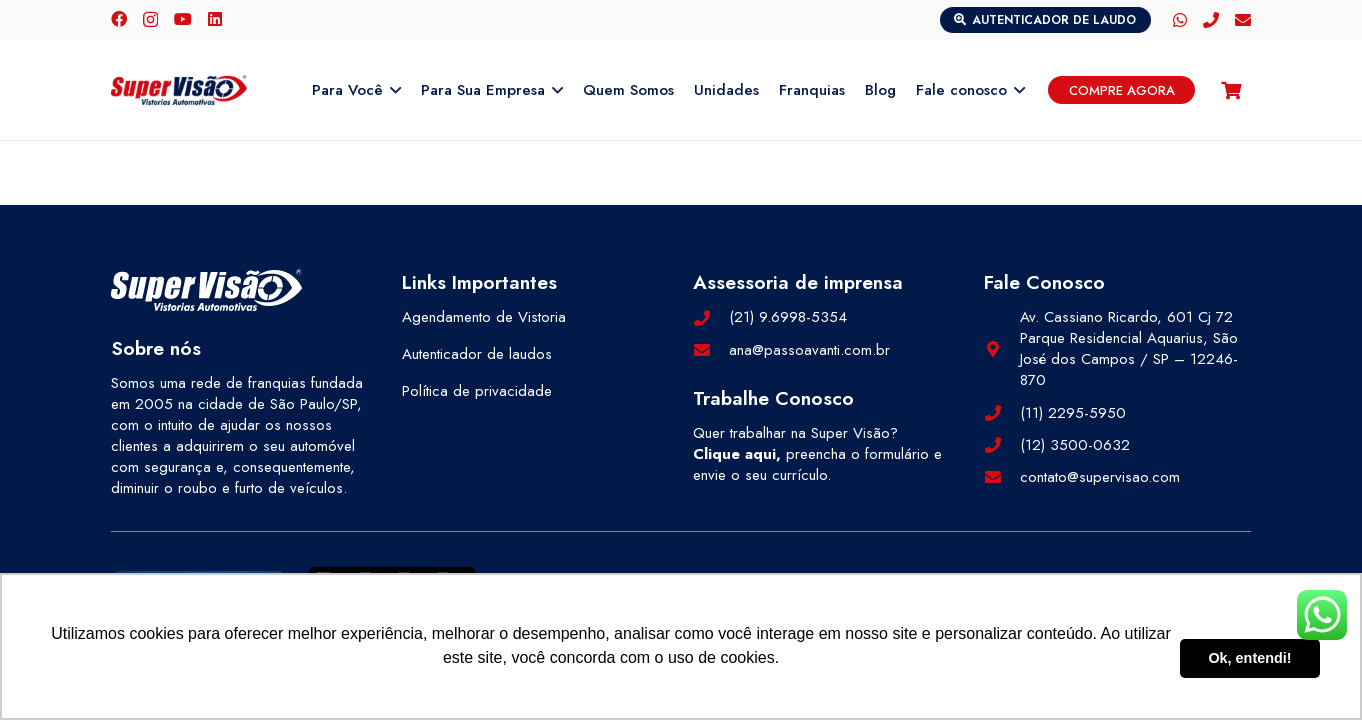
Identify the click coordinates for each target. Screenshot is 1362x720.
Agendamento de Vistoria (484, 317)
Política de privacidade (477, 391)
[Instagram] (150, 20)
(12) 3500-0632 (1075, 445)
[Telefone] (1211, 20)
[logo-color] (179, 90)
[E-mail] (1243, 20)
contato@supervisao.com (1100, 477)
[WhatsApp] (1180, 20)
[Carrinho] (1231, 90)
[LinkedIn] (215, 19)
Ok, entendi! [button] (1249, 658)
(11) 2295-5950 (1073, 413)
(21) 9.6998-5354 (788, 317)
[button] (392, 90)
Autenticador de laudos (477, 354)
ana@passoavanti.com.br (809, 350)
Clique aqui (734, 454)
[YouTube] (183, 19)
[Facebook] (119, 19)
